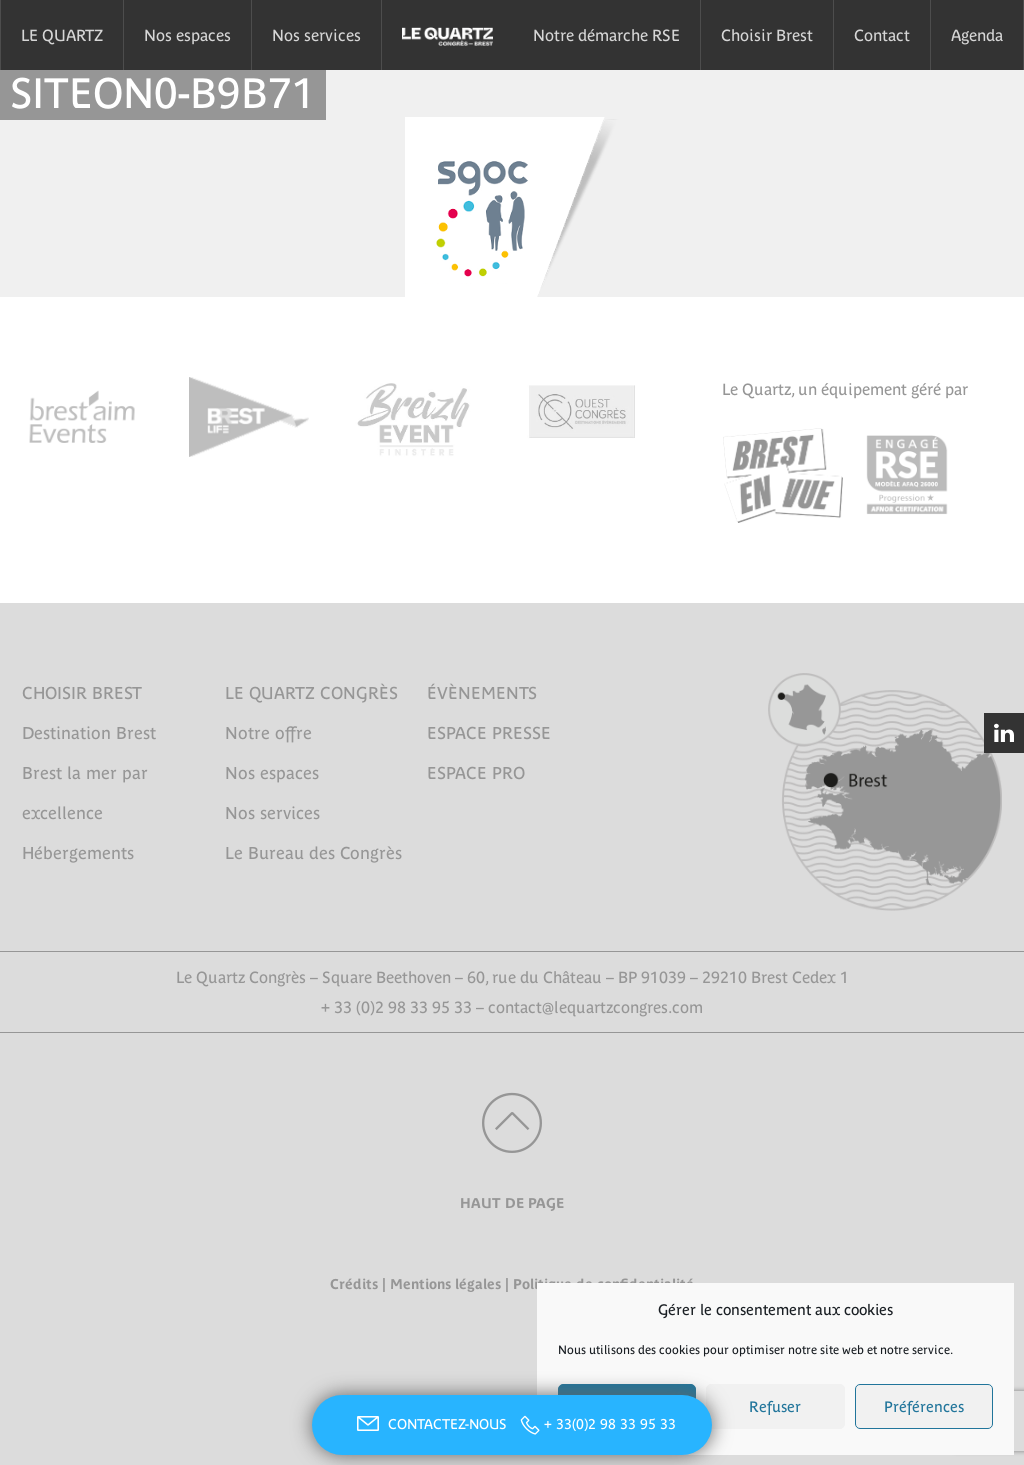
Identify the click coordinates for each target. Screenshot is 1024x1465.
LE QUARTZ (62, 35)
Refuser (775, 1406)
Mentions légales (445, 1284)
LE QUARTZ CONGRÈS (311, 693)
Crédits (354, 1284)
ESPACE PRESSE (489, 733)
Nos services (316, 35)
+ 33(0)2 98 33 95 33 (610, 1424)
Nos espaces (187, 35)
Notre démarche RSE (606, 35)
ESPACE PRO (476, 773)
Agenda (977, 35)
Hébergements (78, 853)
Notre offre (268, 733)
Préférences (924, 1406)
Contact (882, 35)
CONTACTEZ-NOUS (429, 1424)
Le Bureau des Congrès (313, 853)
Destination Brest (89, 733)
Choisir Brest (767, 35)
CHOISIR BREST (82, 693)
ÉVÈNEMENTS (482, 693)
